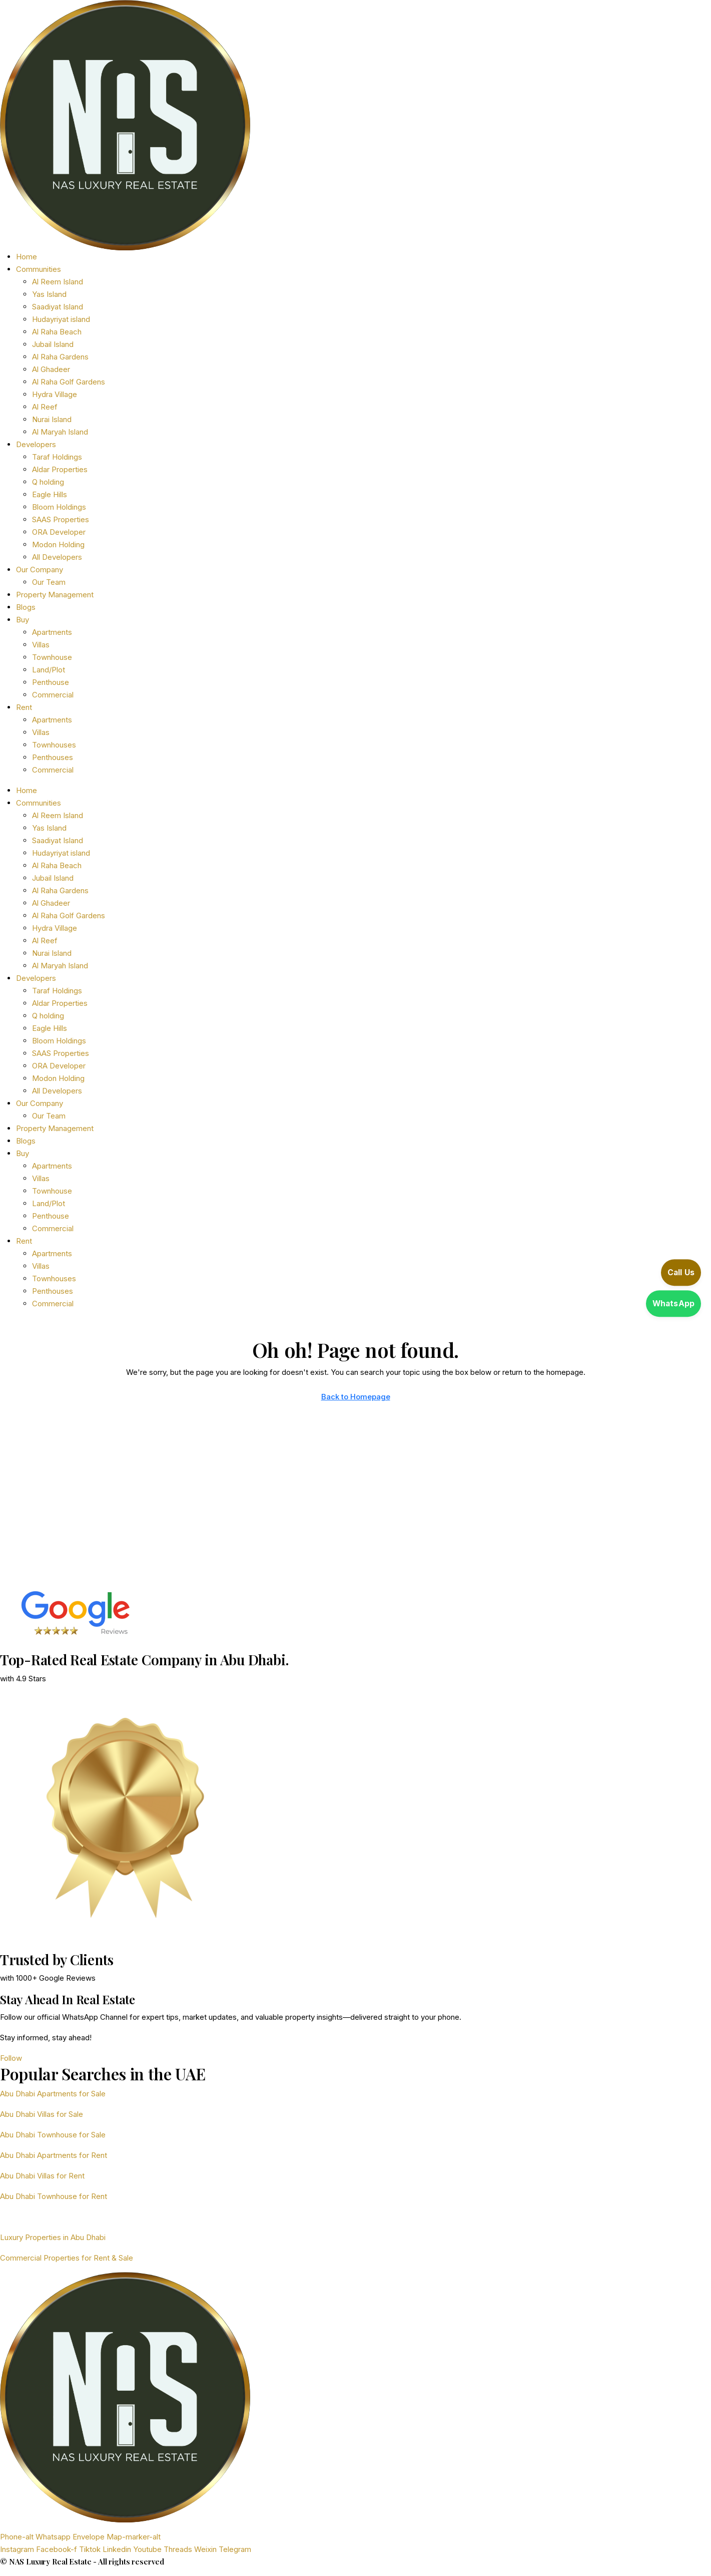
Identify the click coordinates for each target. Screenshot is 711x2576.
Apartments (52, 632)
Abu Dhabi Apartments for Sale (53, 2093)
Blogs (26, 607)
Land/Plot (48, 669)
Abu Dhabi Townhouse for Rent (53, 2196)
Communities (38, 269)
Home (26, 256)
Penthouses (52, 757)
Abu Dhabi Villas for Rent (42, 2175)
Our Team (49, 582)
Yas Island (49, 294)
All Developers (57, 557)
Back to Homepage (355, 1396)
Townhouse (52, 657)
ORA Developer (59, 532)
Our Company (39, 569)
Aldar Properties (60, 469)
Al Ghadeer (51, 369)
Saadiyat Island (57, 306)
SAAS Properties (60, 519)
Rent (24, 707)
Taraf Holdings (57, 457)
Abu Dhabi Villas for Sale (41, 2114)
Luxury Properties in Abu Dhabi (53, 2237)
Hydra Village (54, 394)
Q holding (48, 482)
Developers (36, 444)
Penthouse (50, 682)
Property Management (55, 594)
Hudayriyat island (61, 319)
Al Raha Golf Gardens (68, 382)
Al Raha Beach (57, 331)
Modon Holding (58, 544)
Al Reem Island (57, 281)
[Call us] (666, 1274)
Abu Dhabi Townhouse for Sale (53, 2134)
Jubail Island (53, 344)
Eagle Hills (49, 494)
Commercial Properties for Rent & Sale (66, 2258)
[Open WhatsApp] (666, 1302)
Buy (22, 619)
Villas (41, 644)
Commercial (53, 694)
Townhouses (54, 745)
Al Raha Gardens (60, 356)
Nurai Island (52, 419)
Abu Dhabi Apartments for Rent (53, 2155)
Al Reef (45, 407)
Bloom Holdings (59, 507)
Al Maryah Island (60, 432)
